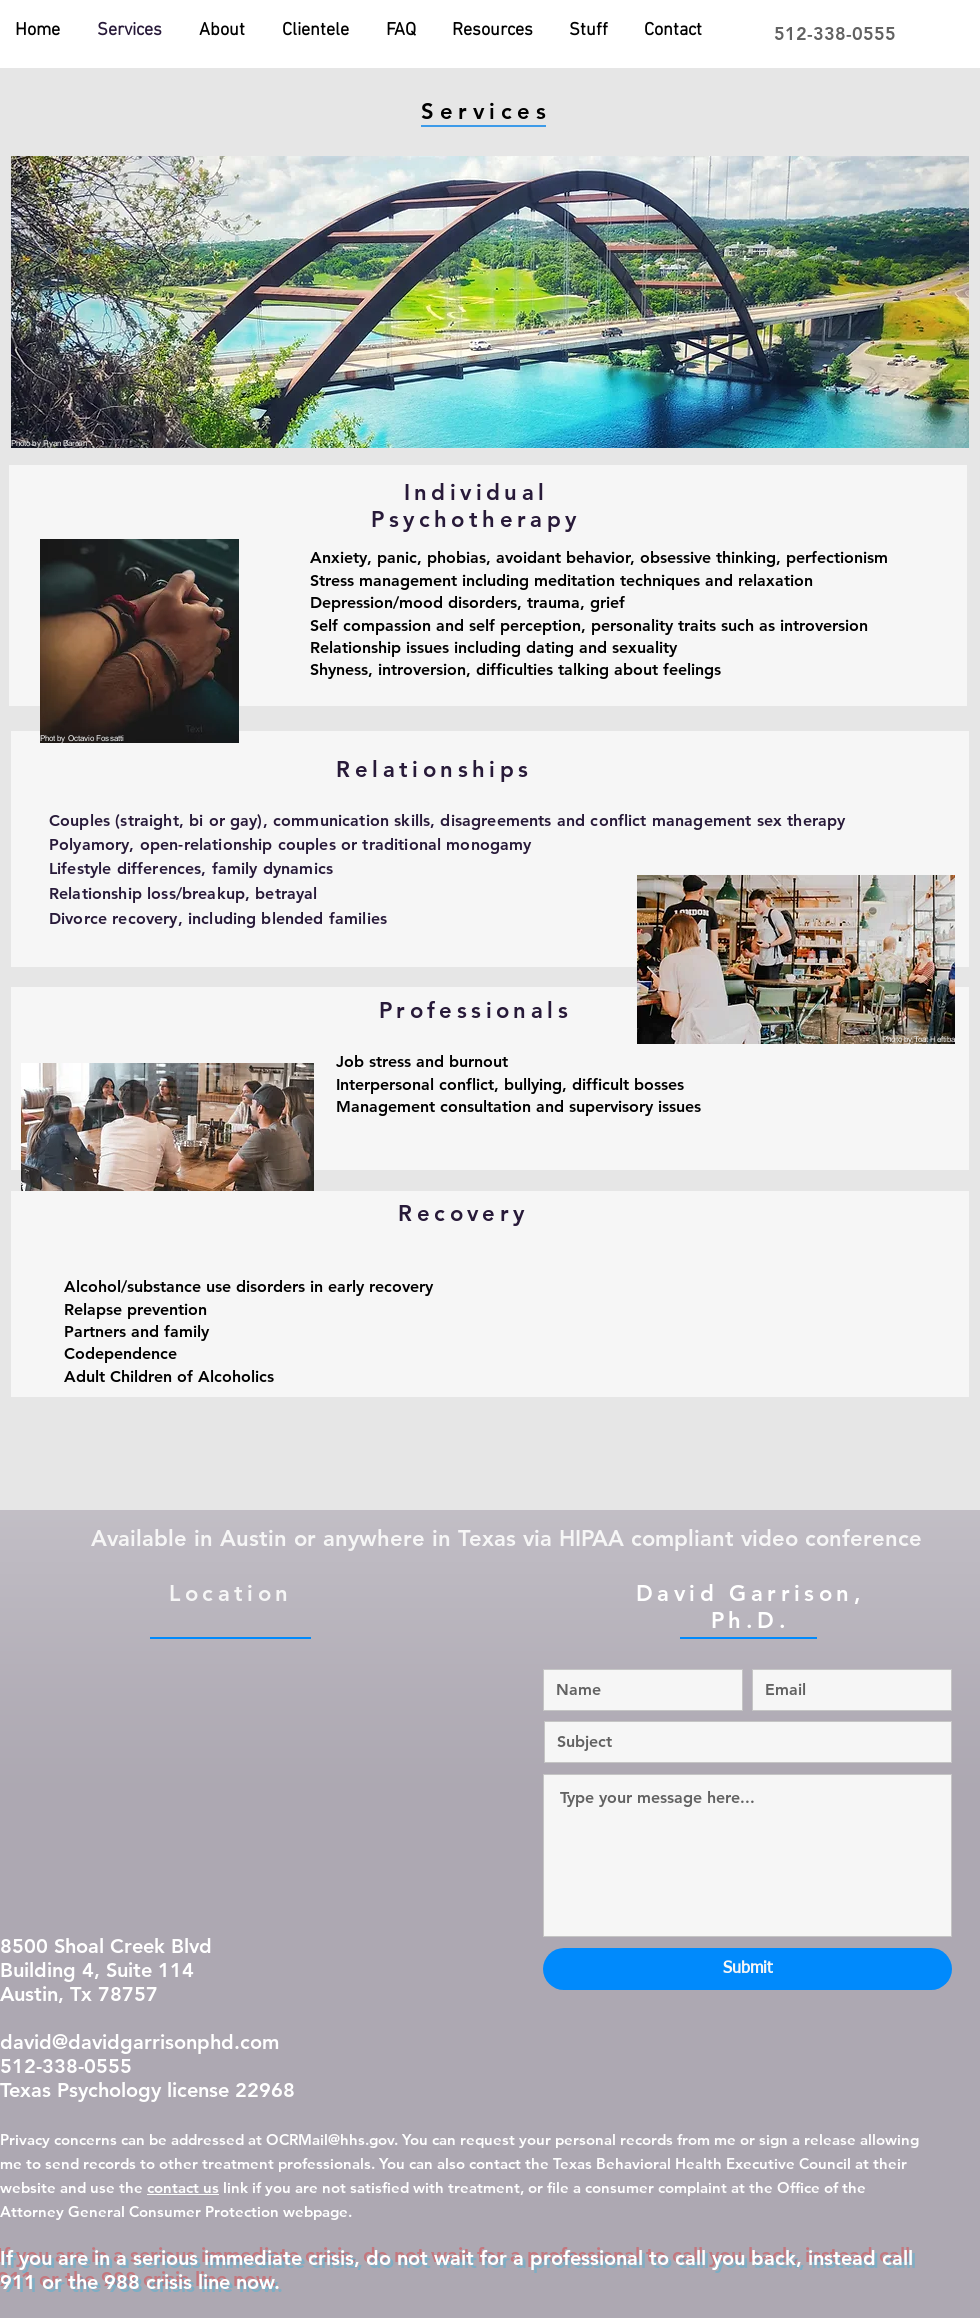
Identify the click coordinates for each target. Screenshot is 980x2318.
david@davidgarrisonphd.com (139, 2042)
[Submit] (747, 1969)
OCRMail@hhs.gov (330, 2139)
